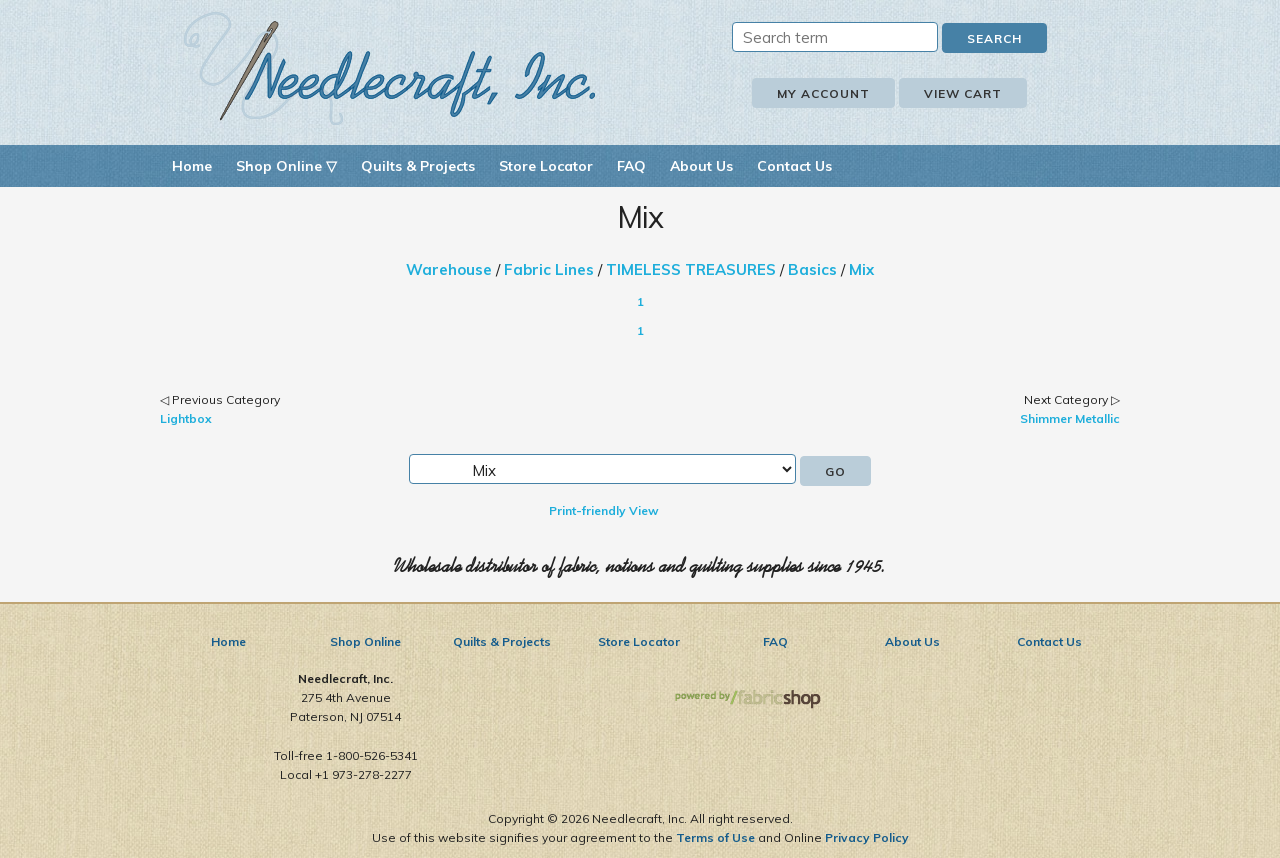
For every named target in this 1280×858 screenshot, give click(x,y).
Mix (861, 269)
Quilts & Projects (418, 166)
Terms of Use (715, 837)
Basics (812, 269)
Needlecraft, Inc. (390, 68)
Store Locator (546, 166)
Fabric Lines (549, 269)
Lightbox (186, 418)
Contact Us (794, 166)
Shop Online (365, 641)
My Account (823, 93)
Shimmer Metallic (1070, 418)
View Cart (963, 93)
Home (192, 166)
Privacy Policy (867, 837)
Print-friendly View (604, 510)
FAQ (631, 166)
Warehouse (449, 269)
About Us (701, 166)
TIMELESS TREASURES (691, 269)
